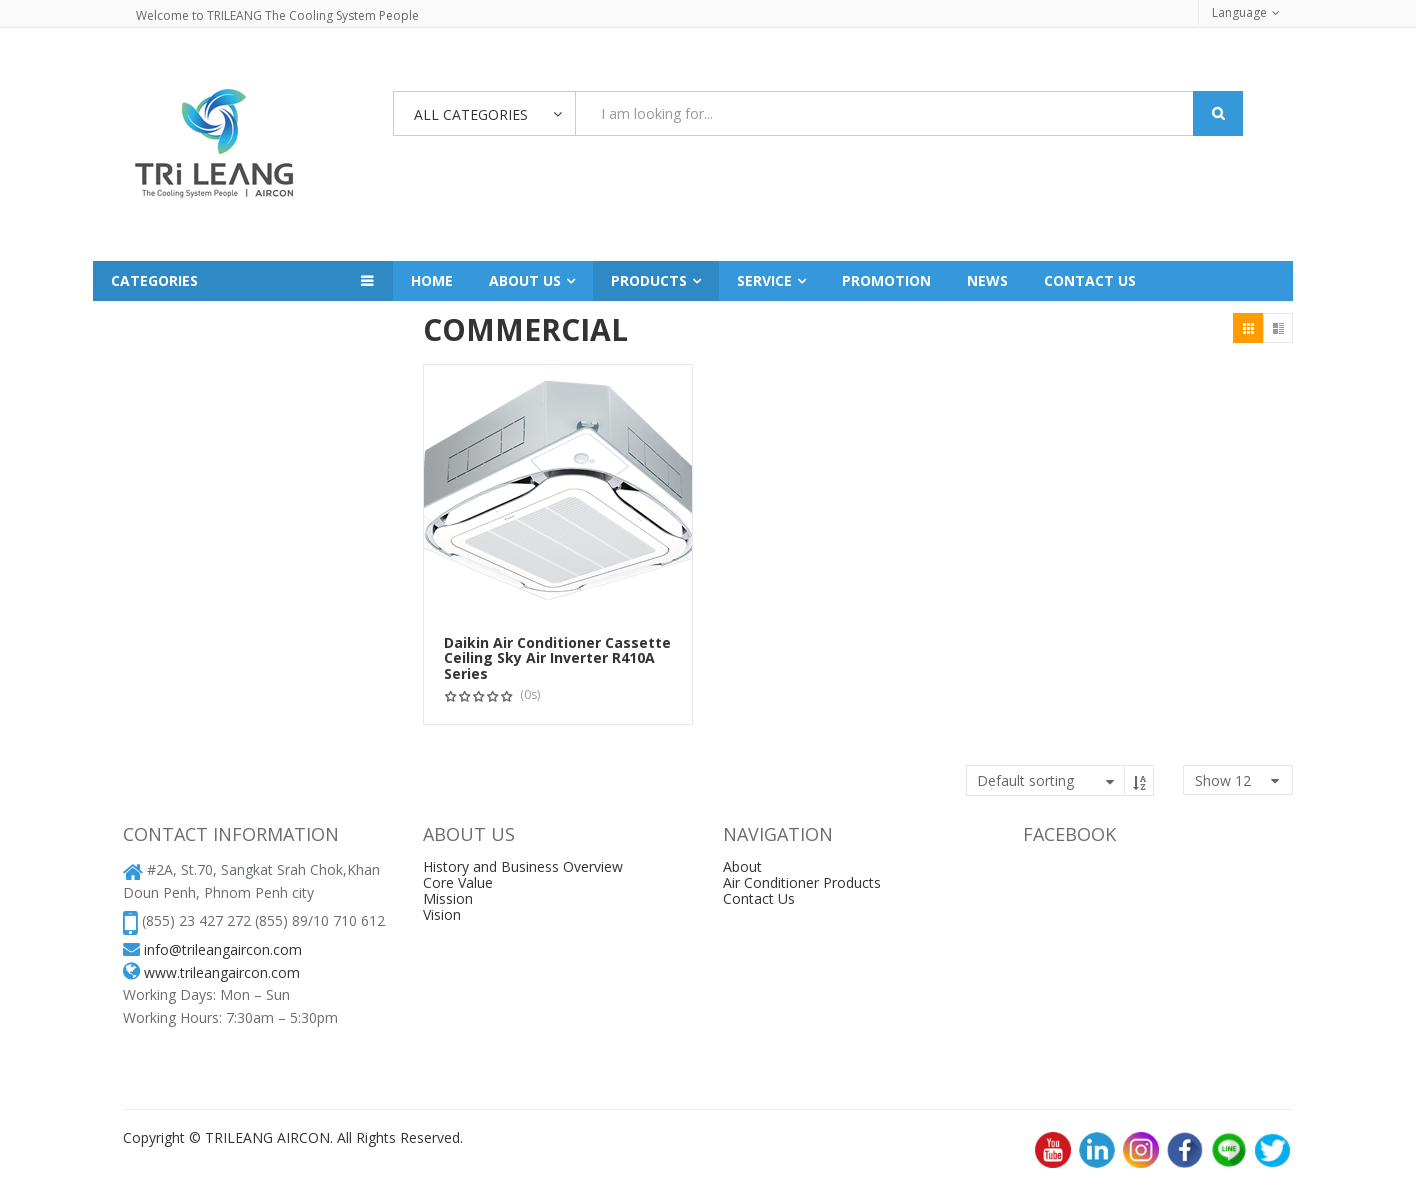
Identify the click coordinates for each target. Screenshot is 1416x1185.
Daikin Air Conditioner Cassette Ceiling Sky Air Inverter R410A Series (557, 658)
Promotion (886, 280)
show (1223, 780)
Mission (448, 898)
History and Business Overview (523, 866)
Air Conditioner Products (802, 882)
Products (649, 280)
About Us (525, 280)
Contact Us (759, 898)
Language (1239, 12)
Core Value (458, 882)
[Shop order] (1060, 780)
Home (432, 280)
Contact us (1090, 280)
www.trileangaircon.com (222, 972)
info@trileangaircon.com (223, 949)
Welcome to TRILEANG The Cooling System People (277, 15)
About (742, 866)
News (987, 280)
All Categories (471, 114)
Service (764, 280)
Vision (442, 914)
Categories (154, 280)
